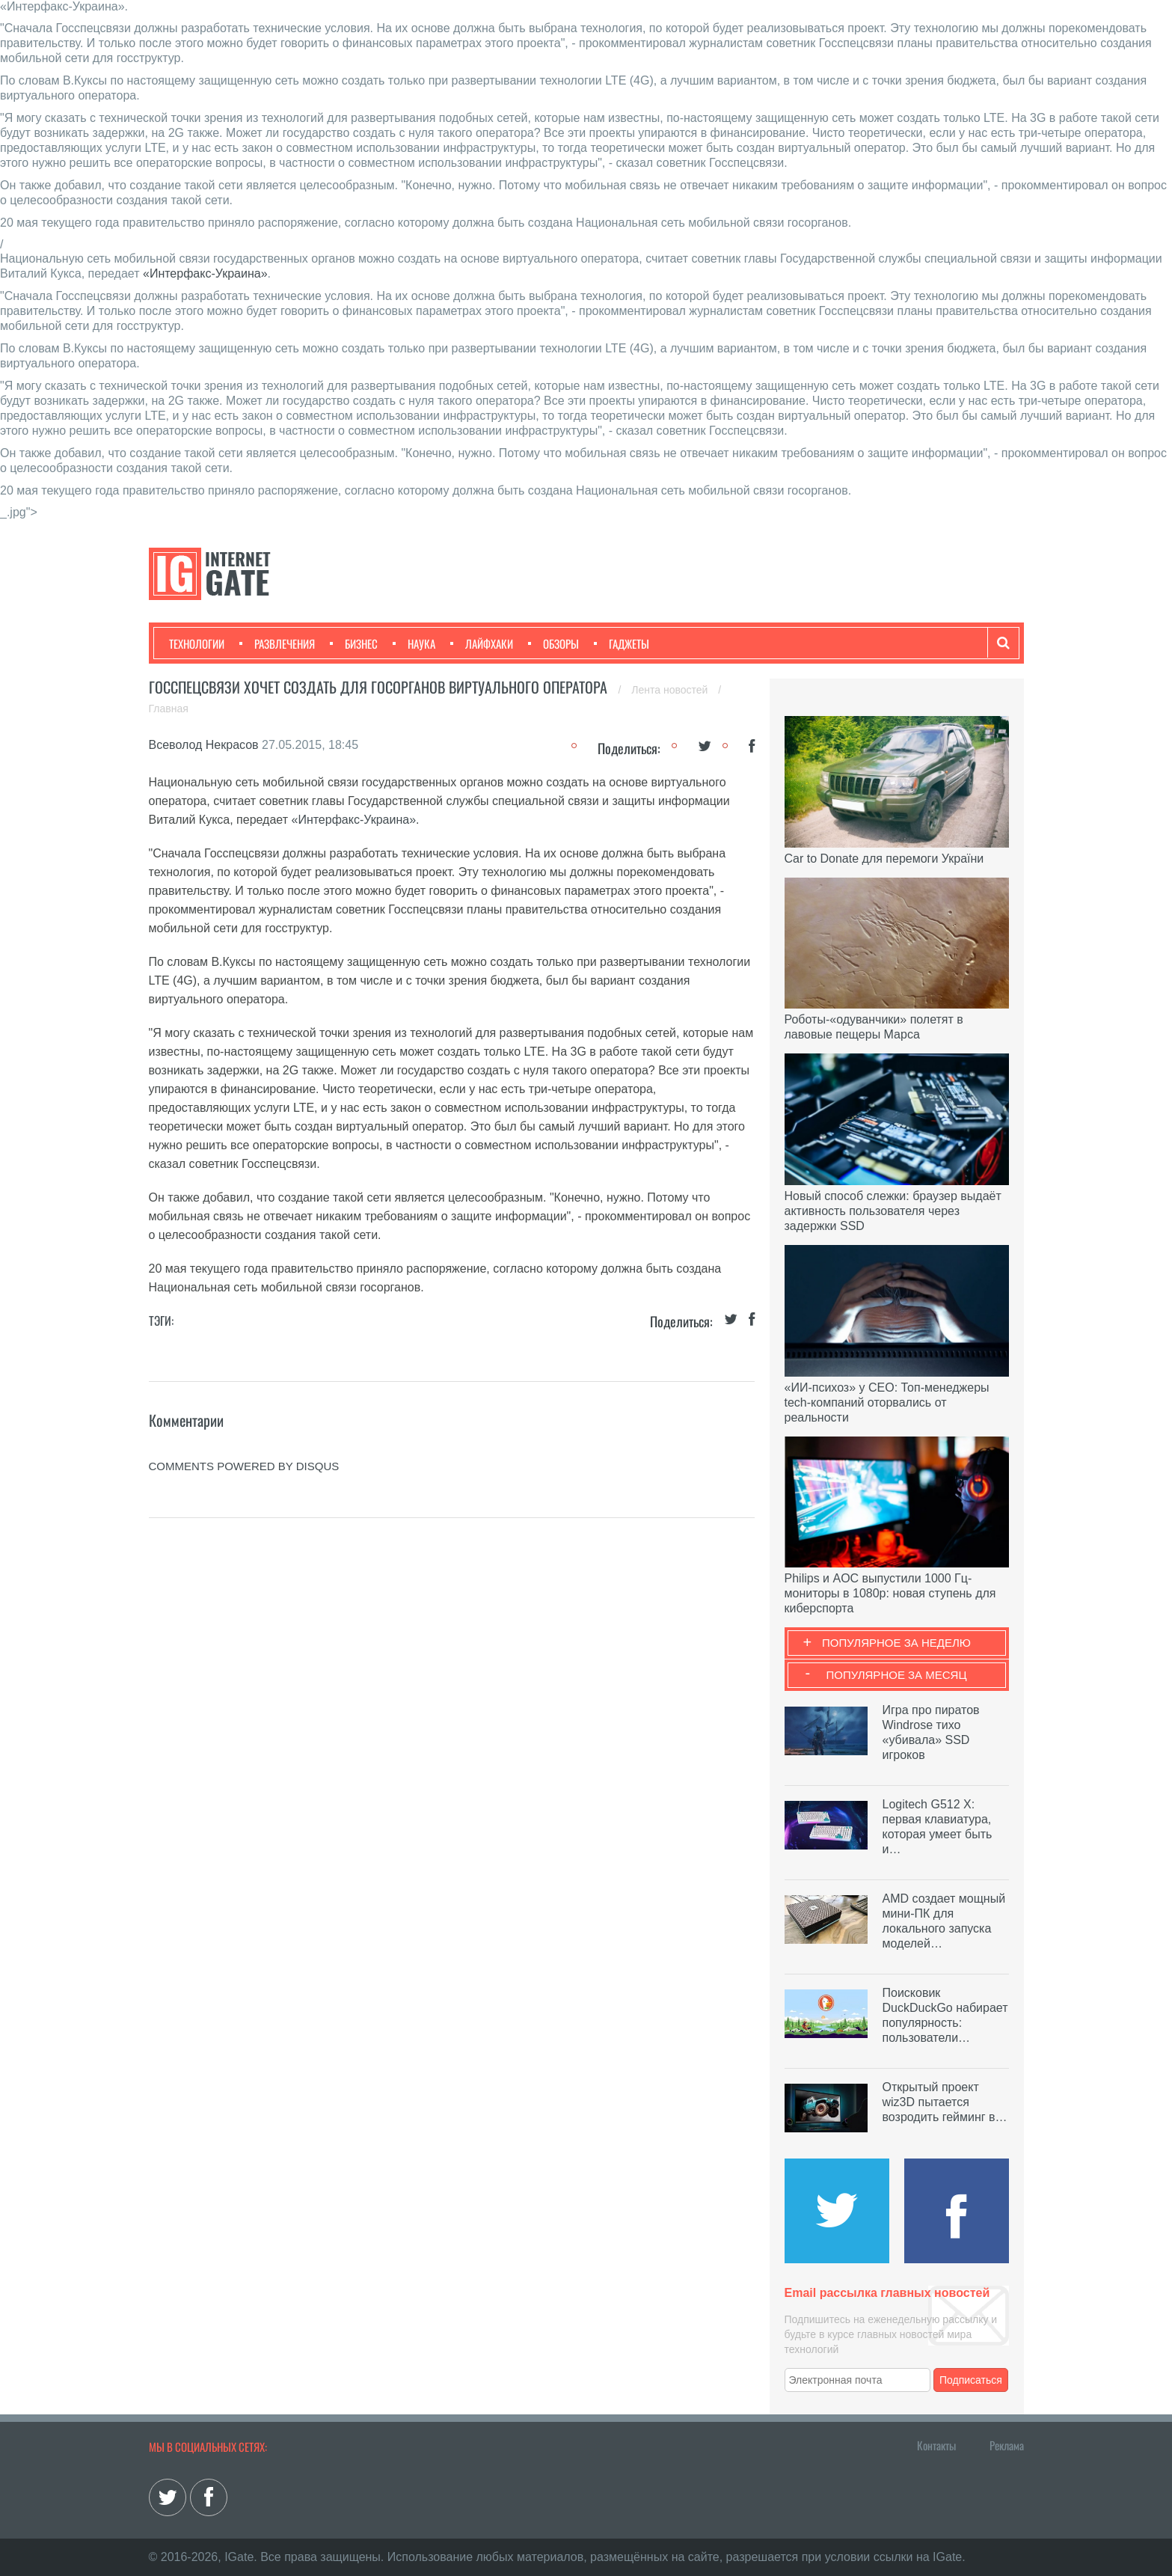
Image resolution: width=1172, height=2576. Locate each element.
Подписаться (970, 2380)
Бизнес (354, 643)
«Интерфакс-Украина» (205, 273)
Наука (414, 643)
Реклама (1007, 2445)
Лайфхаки (481, 643)
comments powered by (244, 1466)
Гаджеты (621, 643)
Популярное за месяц (896, 1674)
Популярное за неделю (896, 1642)
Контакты (936, 2445)
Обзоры (553, 643)
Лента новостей (671, 690)
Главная (168, 709)
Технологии (196, 643)
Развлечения (277, 643)
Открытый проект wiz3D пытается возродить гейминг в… (945, 2102)
